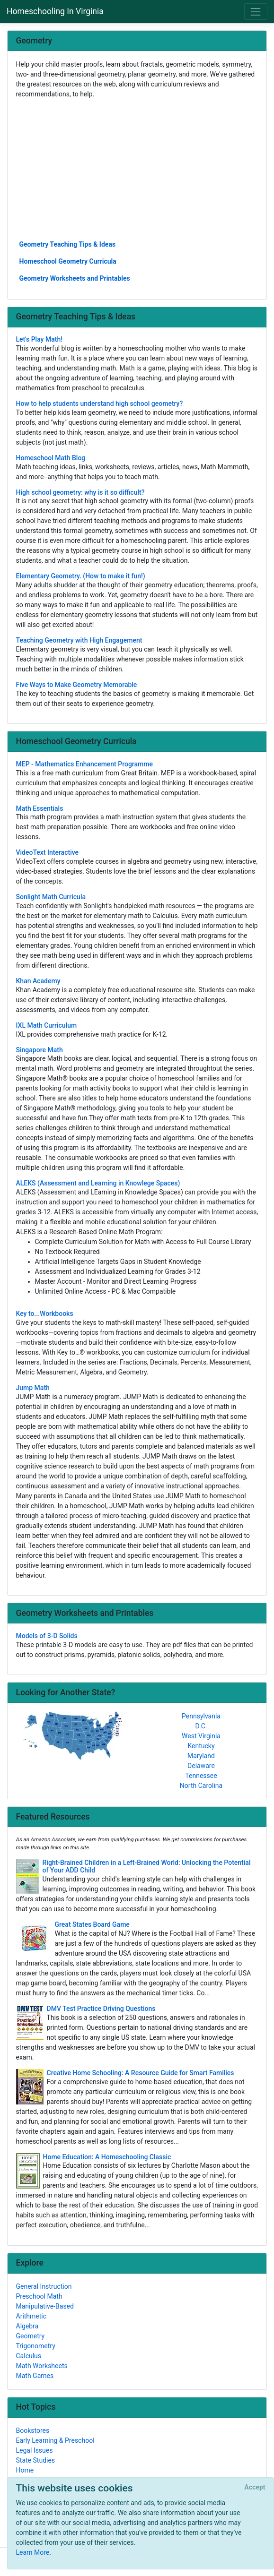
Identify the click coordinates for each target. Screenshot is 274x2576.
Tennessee (201, 1775)
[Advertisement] (137, 169)
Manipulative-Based (45, 2306)
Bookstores (33, 2430)
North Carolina (201, 1785)
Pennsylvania (201, 1716)
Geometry (30, 2336)
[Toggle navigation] (255, 11)
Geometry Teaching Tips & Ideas (67, 244)
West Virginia (201, 1736)
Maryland (201, 1756)
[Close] (255, 2488)
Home (25, 2470)
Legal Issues (34, 2450)
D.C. (201, 1726)
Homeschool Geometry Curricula (67, 261)
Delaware (201, 1765)
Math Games (35, 2375)
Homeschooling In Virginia (55, 11)
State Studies (35, 2460)
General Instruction (44, 2286)
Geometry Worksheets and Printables (74, 278)
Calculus (29, 2356)
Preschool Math (39, 2296)
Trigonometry (35, 2346)
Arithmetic (31, 2316)
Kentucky (200, 1746)
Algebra (27, 2326)
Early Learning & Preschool (55, 2440)
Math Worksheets (42, 2366)
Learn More (33, 2552)
